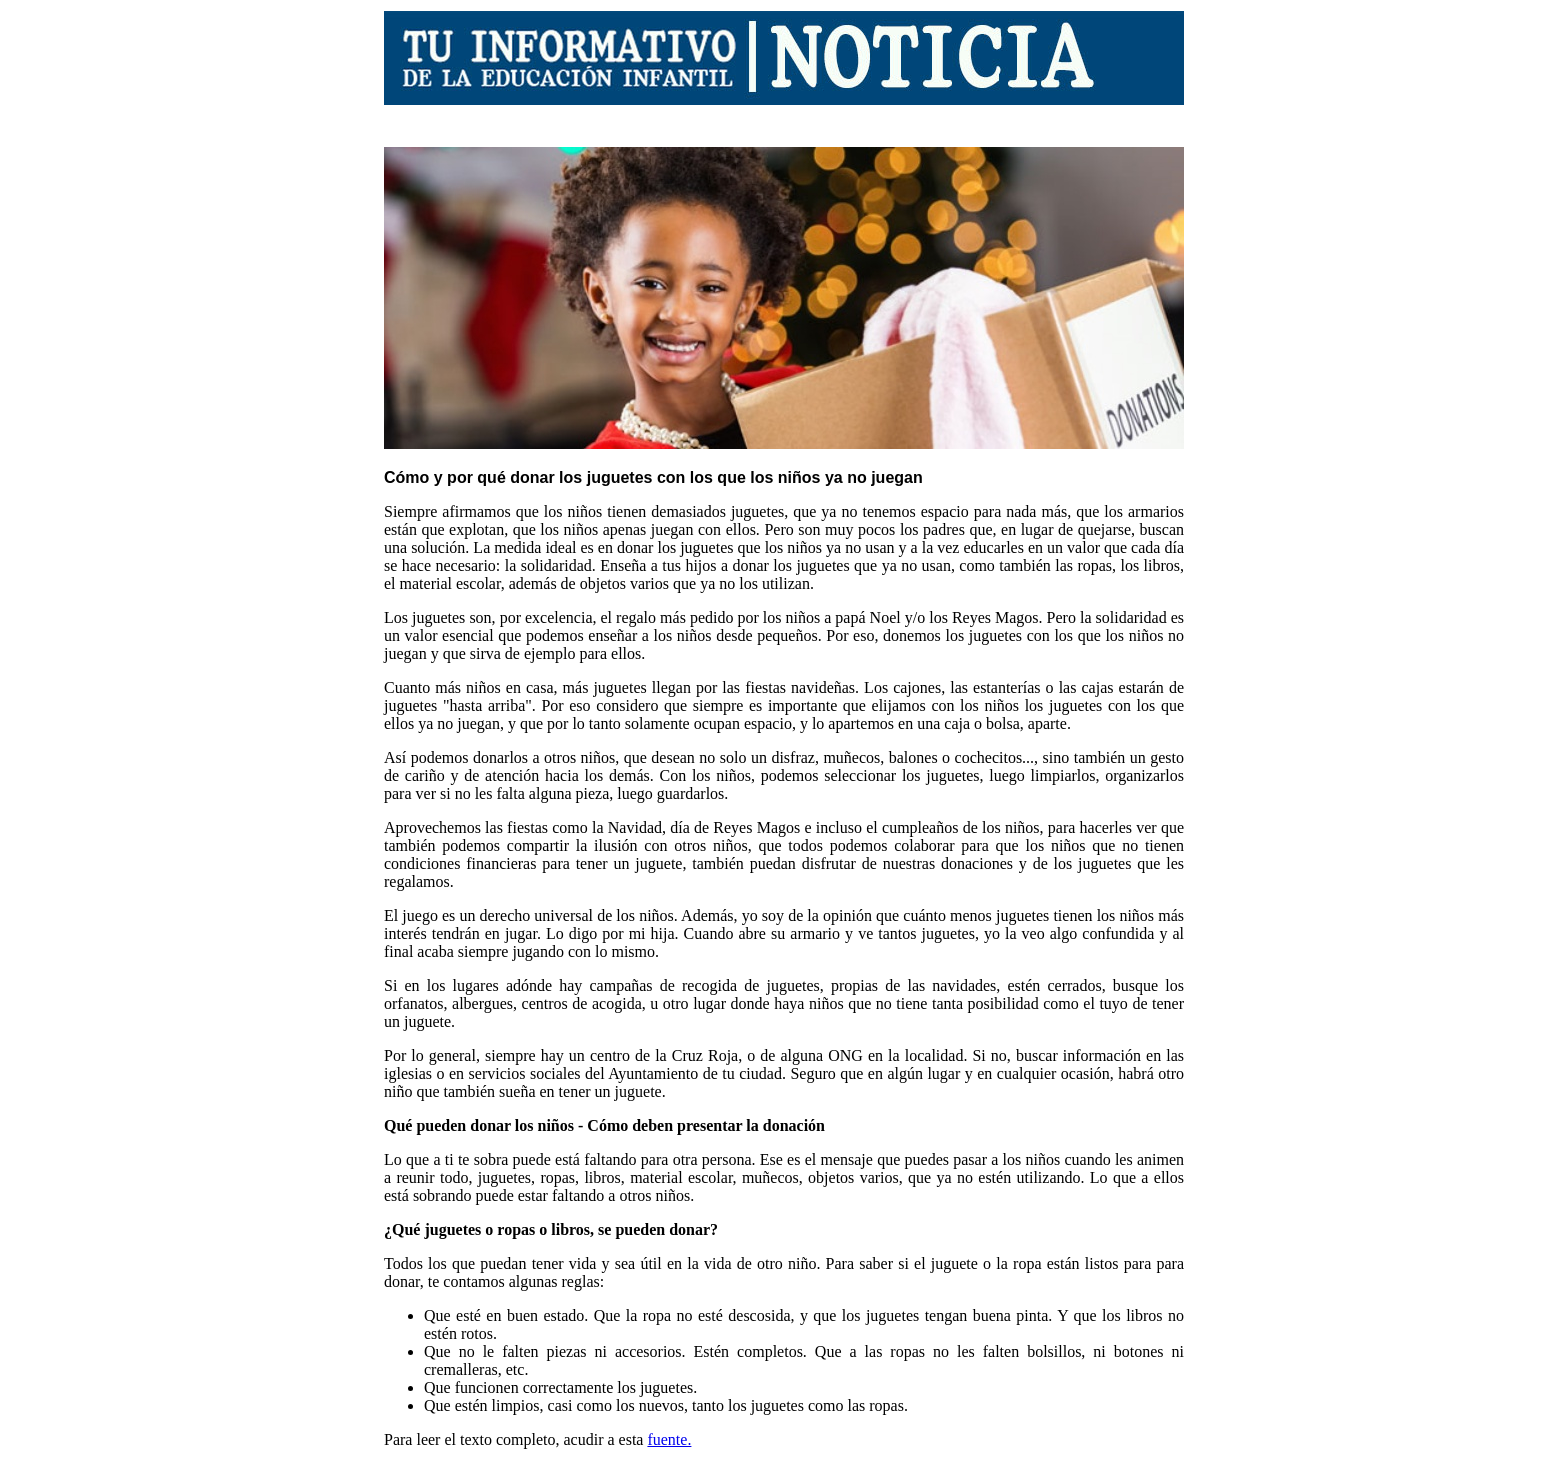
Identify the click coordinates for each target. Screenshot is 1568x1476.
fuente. (669, 1439)
